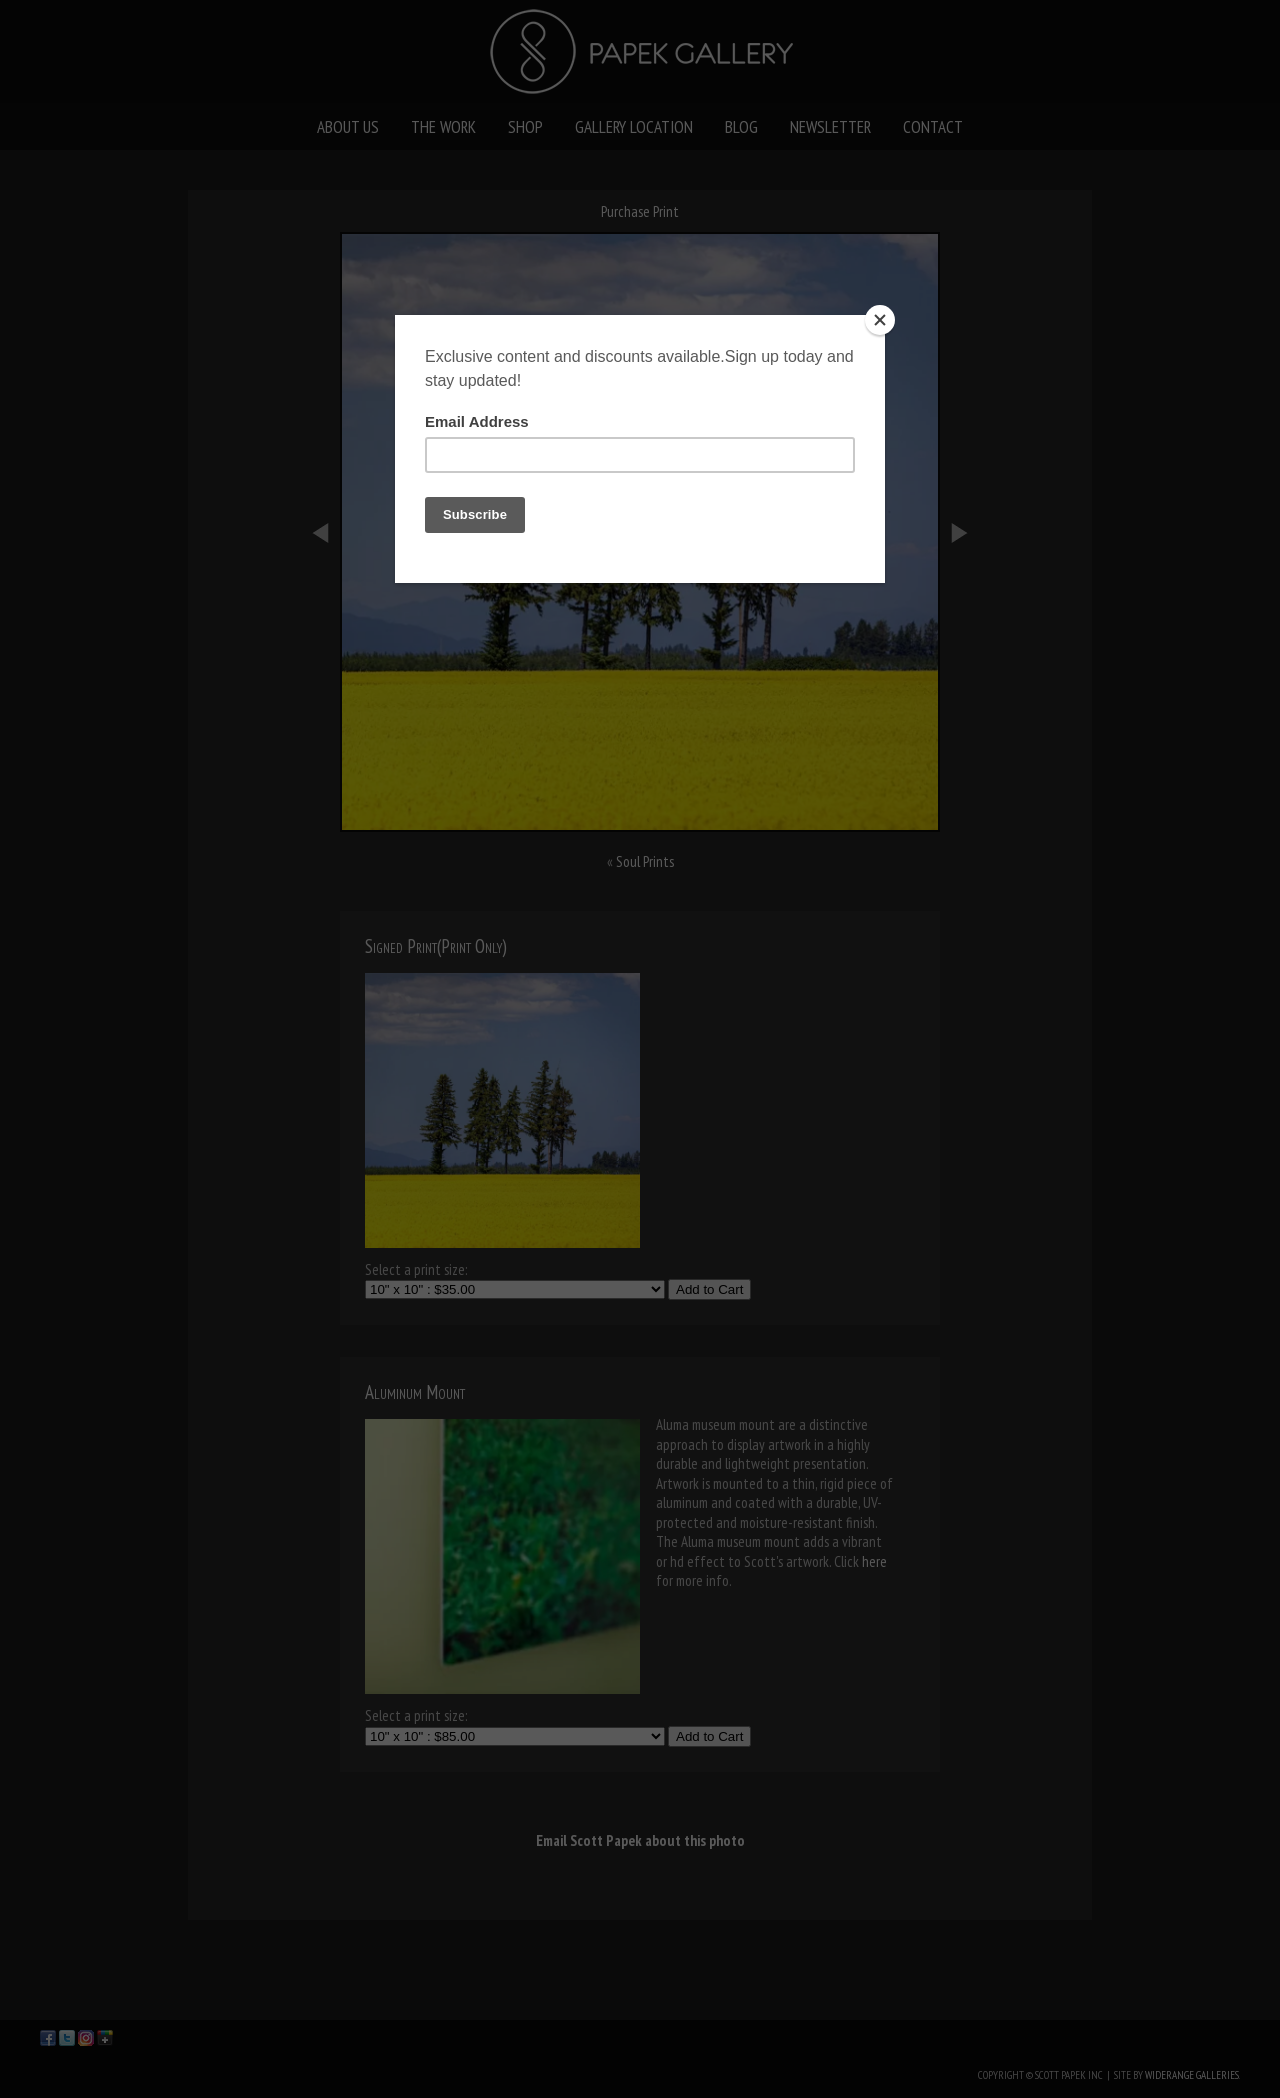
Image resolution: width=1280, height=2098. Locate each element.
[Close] (880, 320)
